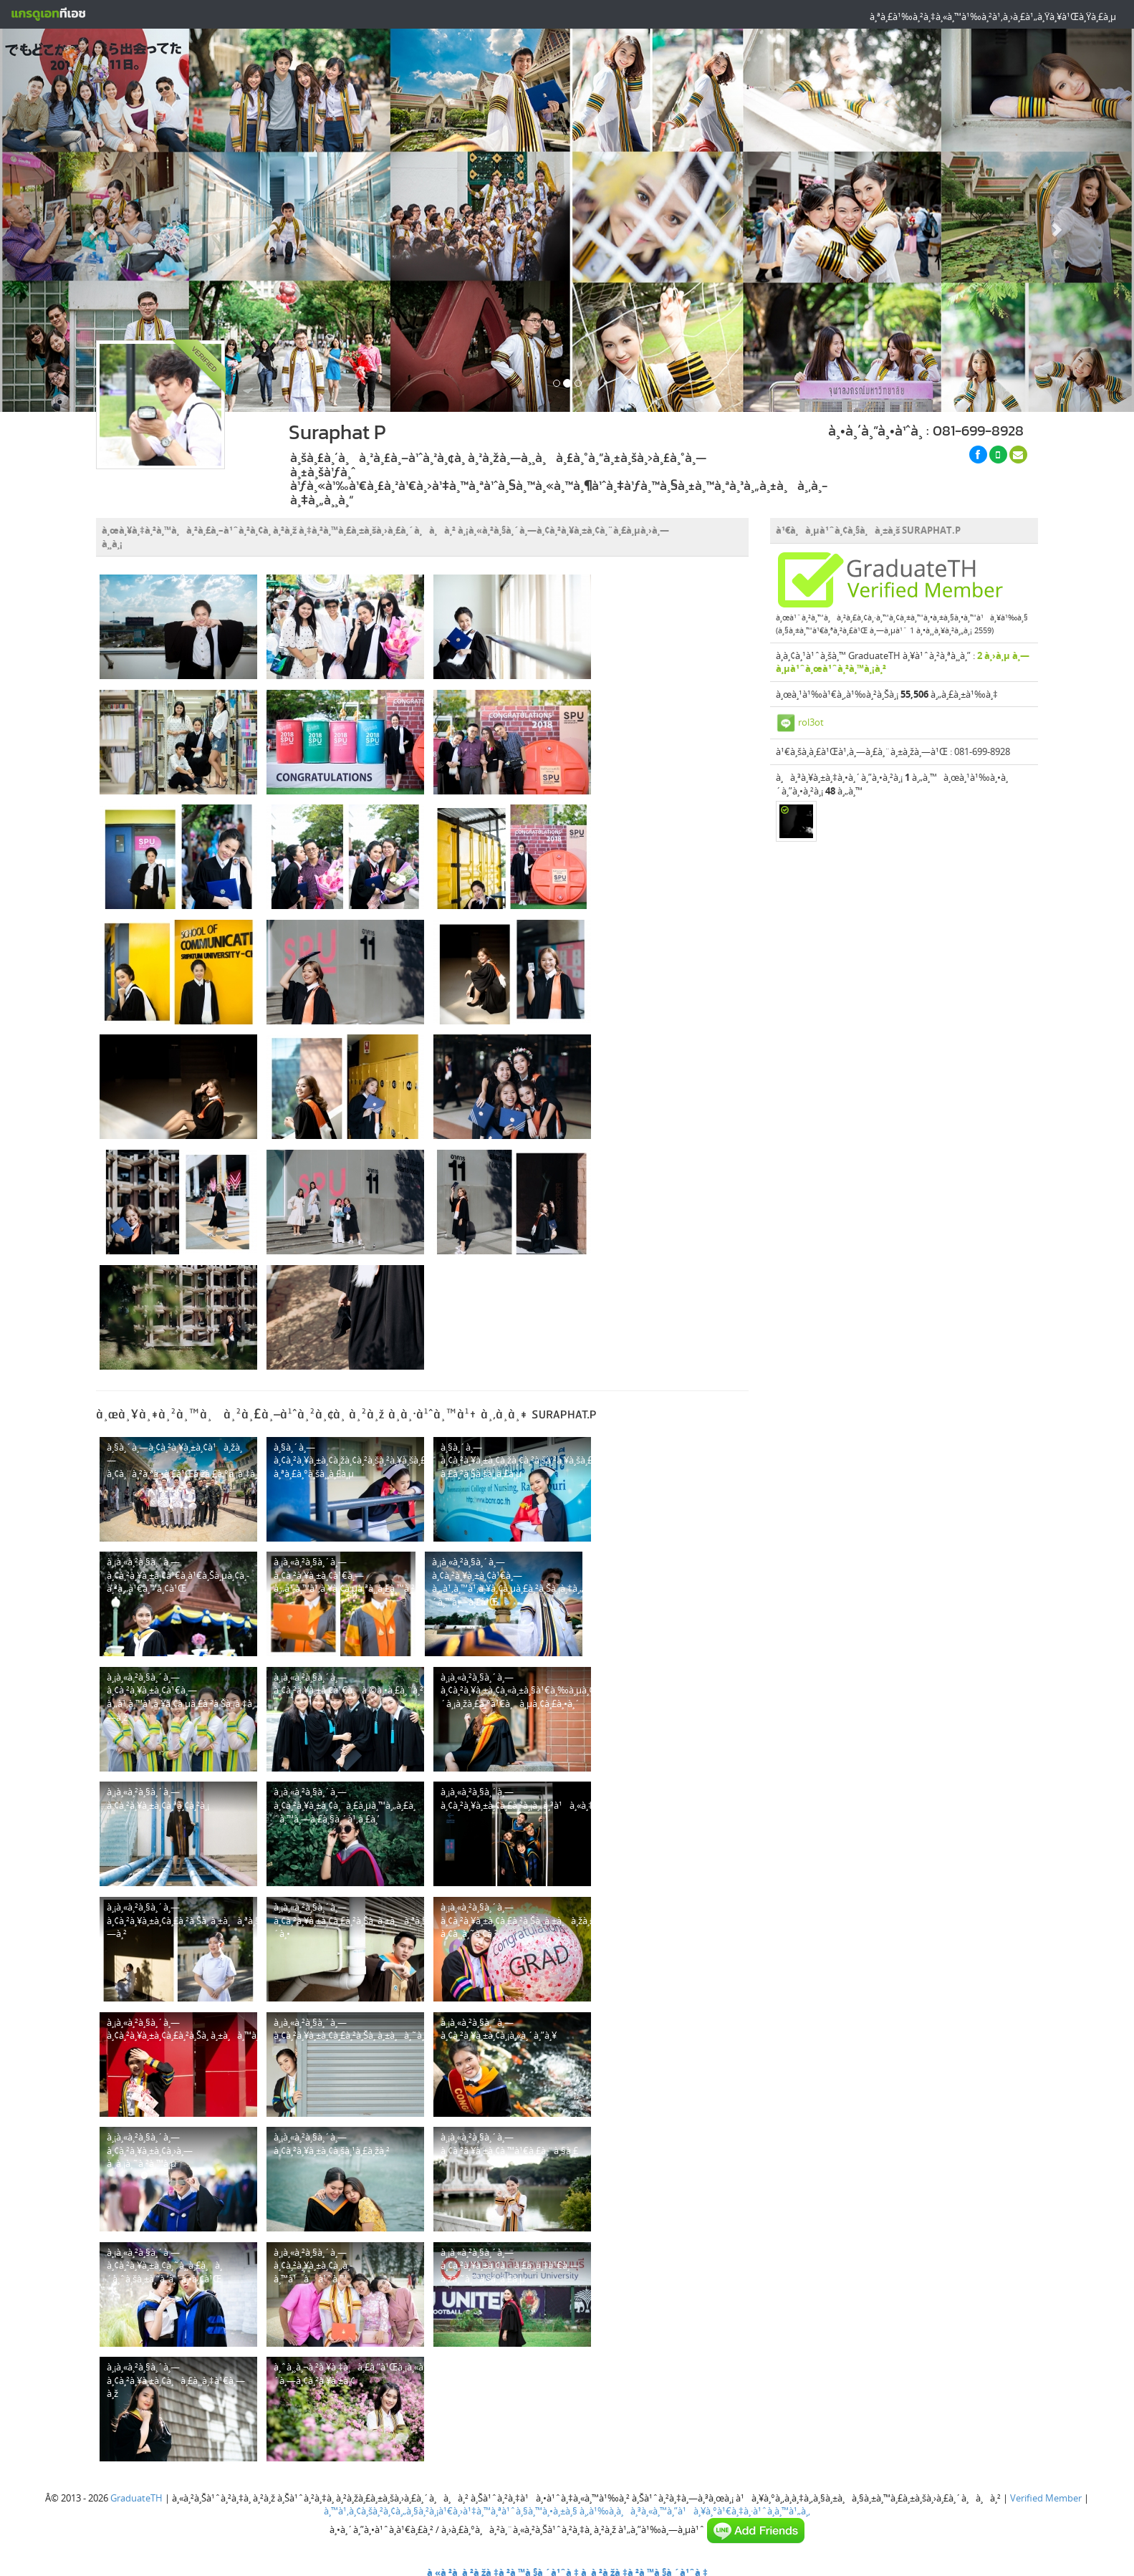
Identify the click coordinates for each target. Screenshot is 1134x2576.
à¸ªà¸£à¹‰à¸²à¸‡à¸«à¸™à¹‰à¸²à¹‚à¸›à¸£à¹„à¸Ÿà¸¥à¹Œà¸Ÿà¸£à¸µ (993, 16)
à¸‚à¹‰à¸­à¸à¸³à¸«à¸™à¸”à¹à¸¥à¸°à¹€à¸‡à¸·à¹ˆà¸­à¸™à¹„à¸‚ (695, 2510)
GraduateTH (136, 2497)
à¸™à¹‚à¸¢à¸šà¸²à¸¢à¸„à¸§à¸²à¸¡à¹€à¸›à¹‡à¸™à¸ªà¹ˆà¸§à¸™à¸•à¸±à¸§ (450, 2510)
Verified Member (1046, 2497)
